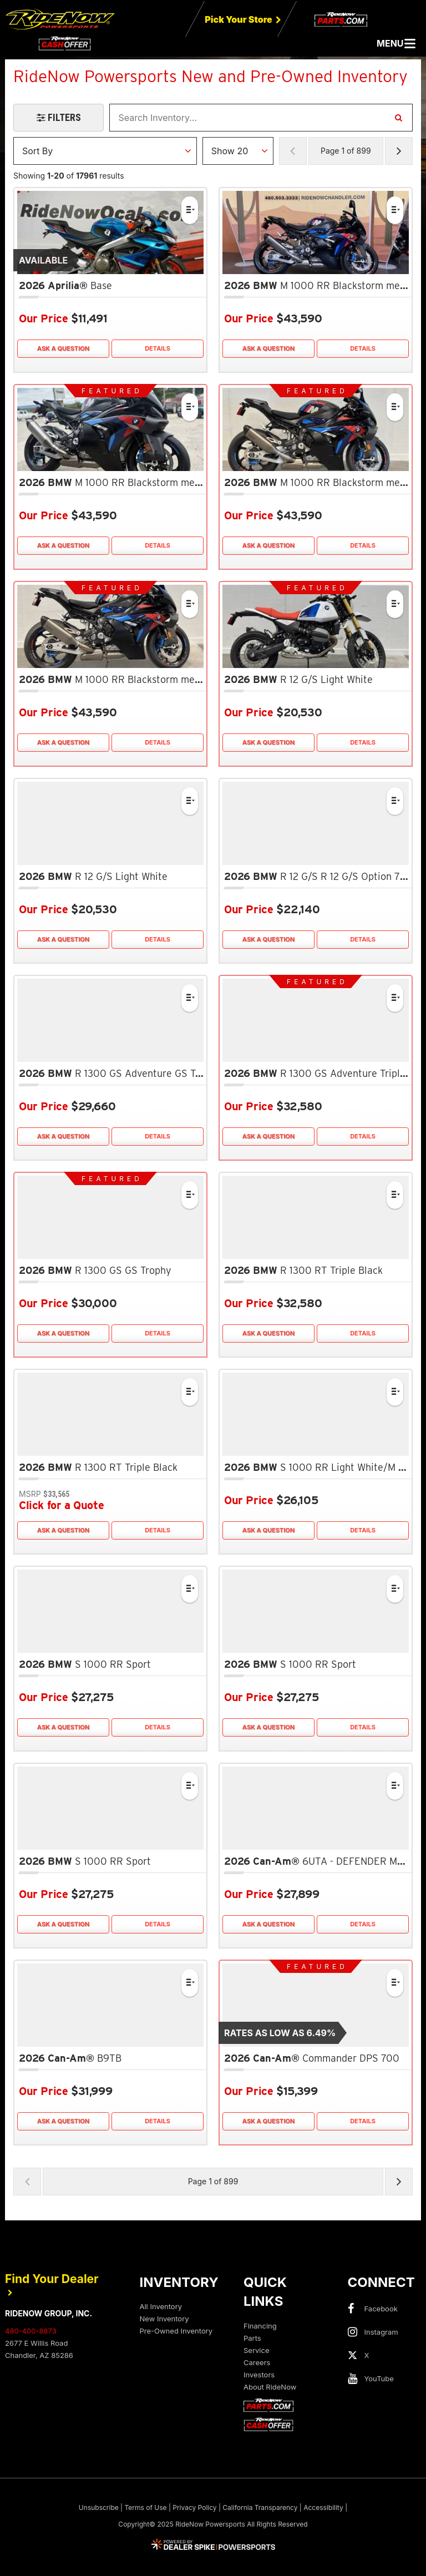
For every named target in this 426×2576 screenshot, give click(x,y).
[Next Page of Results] (399, 151)
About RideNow (270, 2386)
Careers (257, 2362)
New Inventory (164, 2318)
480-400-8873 (31, 2330)
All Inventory (161, 2306)
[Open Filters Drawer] (58, 117)
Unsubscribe (99, 2507)
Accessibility (323, 2507)
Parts (252, 2338)
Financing (260, 2325)
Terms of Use (145, 2507)
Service (256, 2350)
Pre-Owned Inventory (176, 2330)
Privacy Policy (194, 2507)
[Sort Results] (105, 151)
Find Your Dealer (52, 2284)
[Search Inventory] (398, 117)
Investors (259, 2374)
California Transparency (259, 2507)
